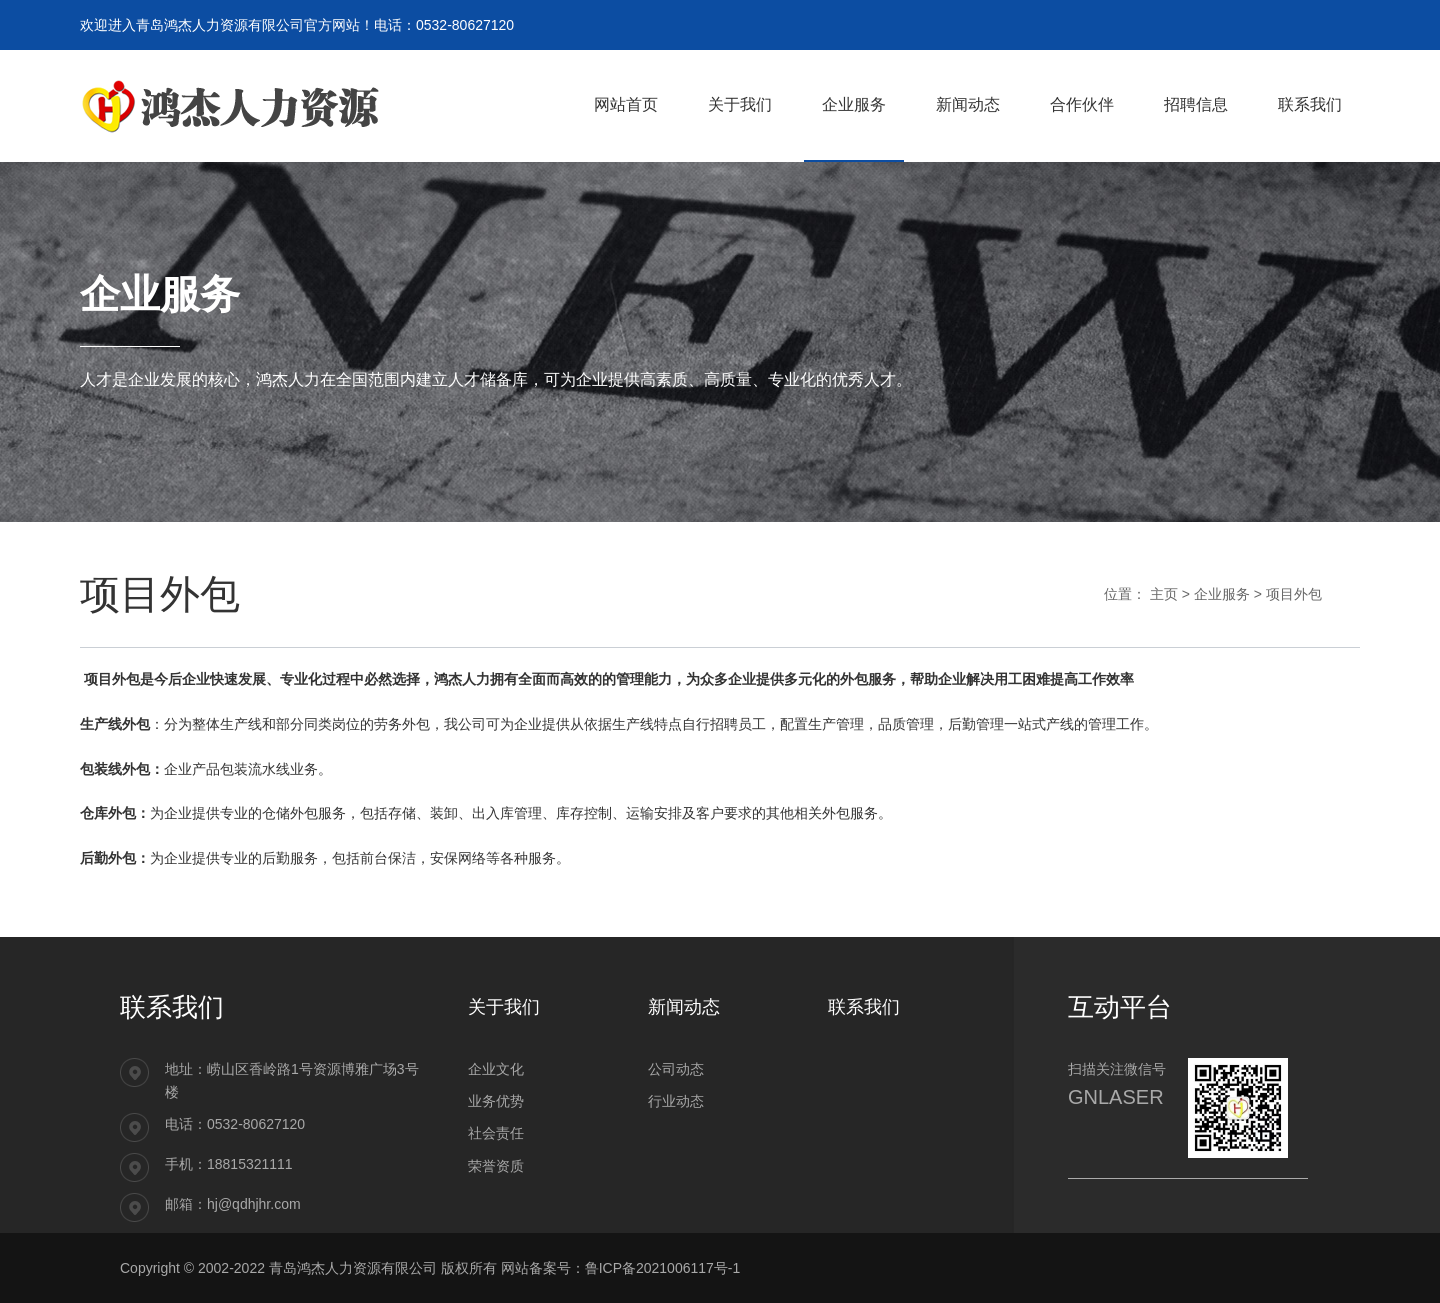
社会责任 (496, 1133)
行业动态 (676, 1101)
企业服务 (1222, 594)
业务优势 (496, 1101)
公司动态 (676, 1069)
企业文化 (496, 1069)
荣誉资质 (496, 1166)
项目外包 (1294, 594)
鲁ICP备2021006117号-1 (663, 1268)
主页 (1164, 594)
